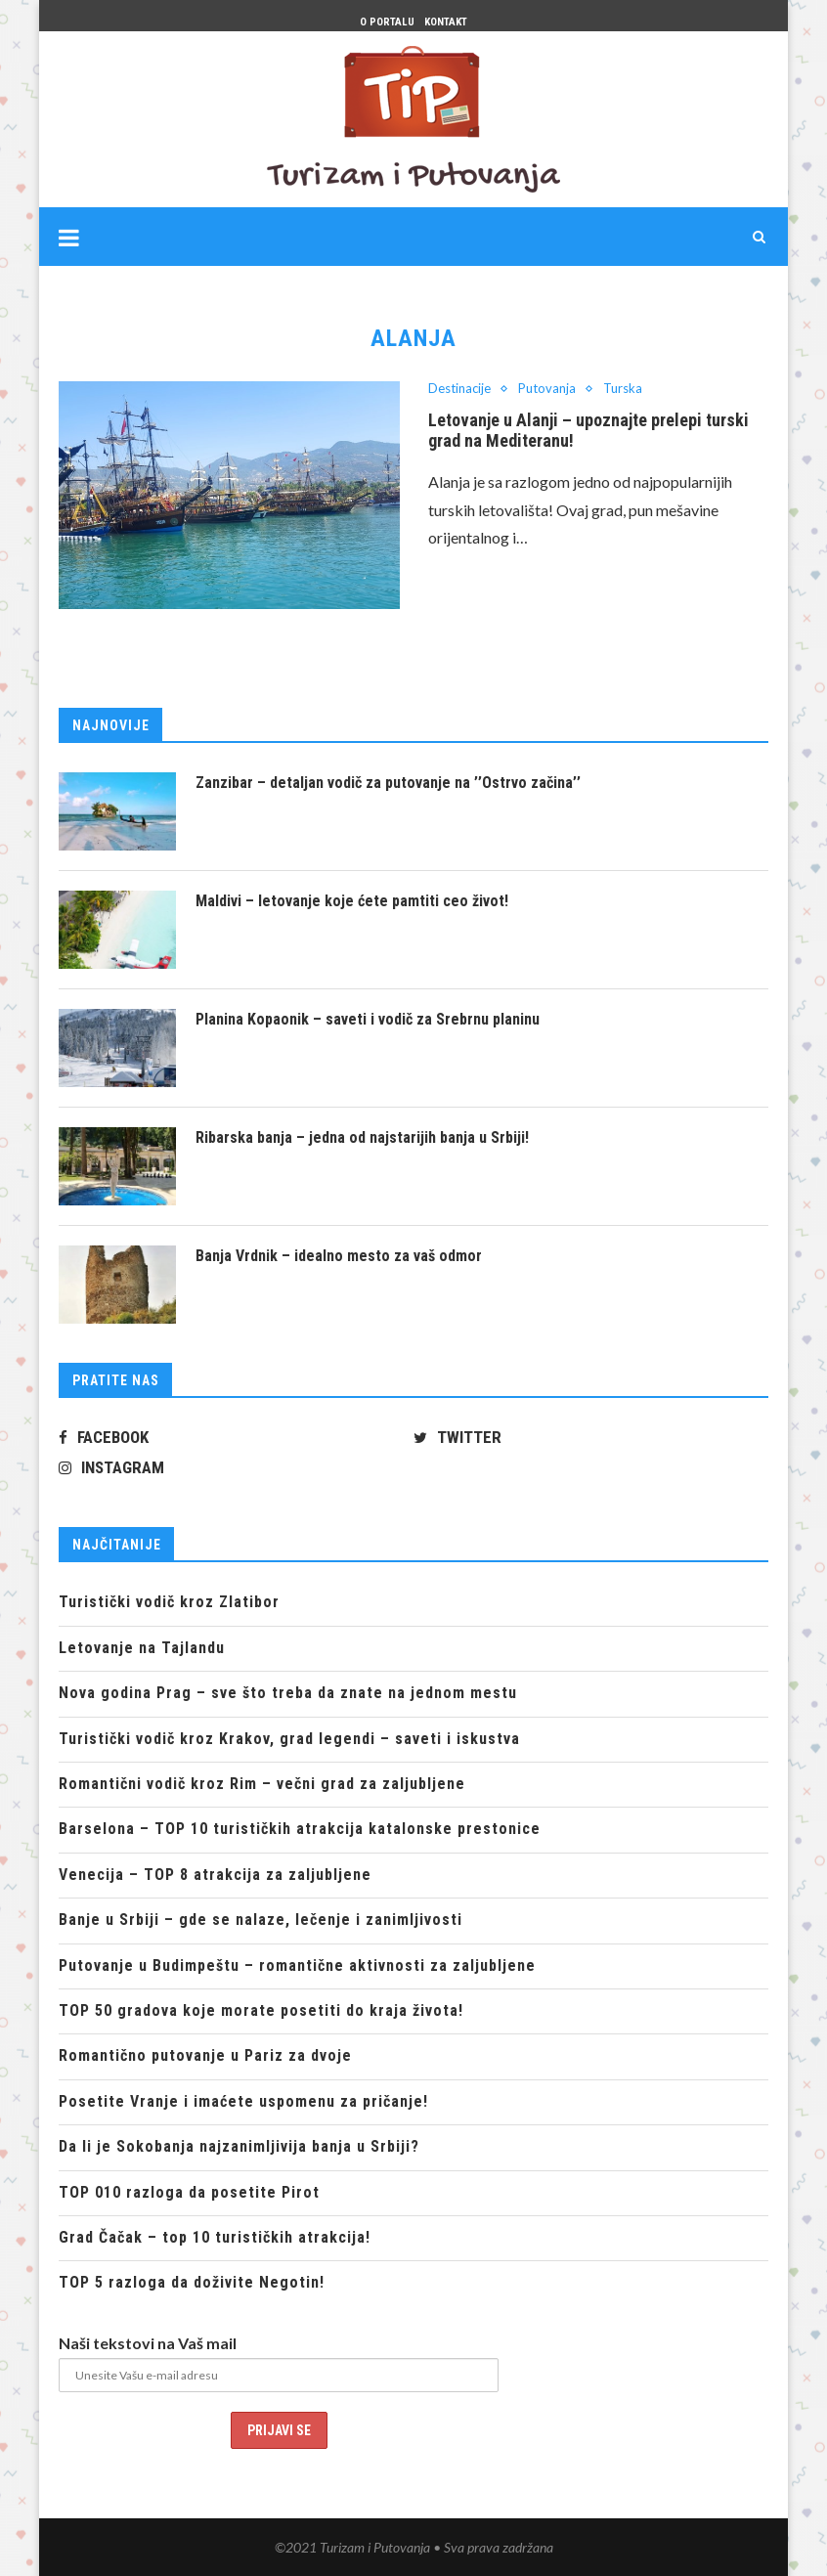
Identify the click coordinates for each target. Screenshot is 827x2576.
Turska (622, 388)
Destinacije (459, 388)
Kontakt (445, 22)
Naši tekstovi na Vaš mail (148, 2343)
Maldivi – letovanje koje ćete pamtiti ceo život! (352, 901)
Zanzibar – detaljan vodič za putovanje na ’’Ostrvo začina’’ (388, 782)
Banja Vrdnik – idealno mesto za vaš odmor (339, 1255)
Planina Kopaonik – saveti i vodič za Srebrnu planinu (368, 1019)
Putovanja (547, 388)
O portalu (387, 22)
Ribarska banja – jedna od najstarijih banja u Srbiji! (362, 1137)
